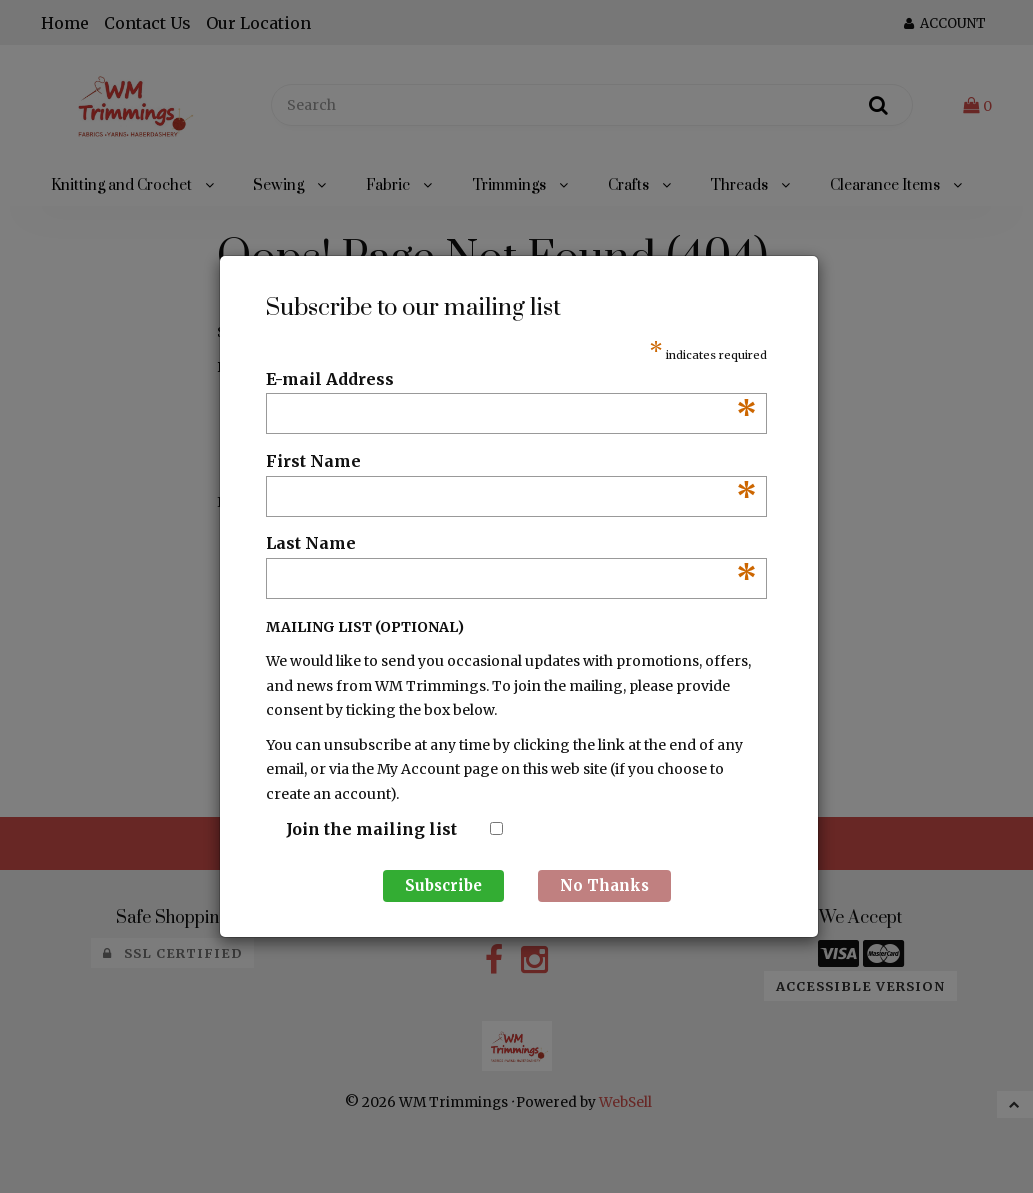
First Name (511, 462)
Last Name (511, 544)
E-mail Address (511, 380)
